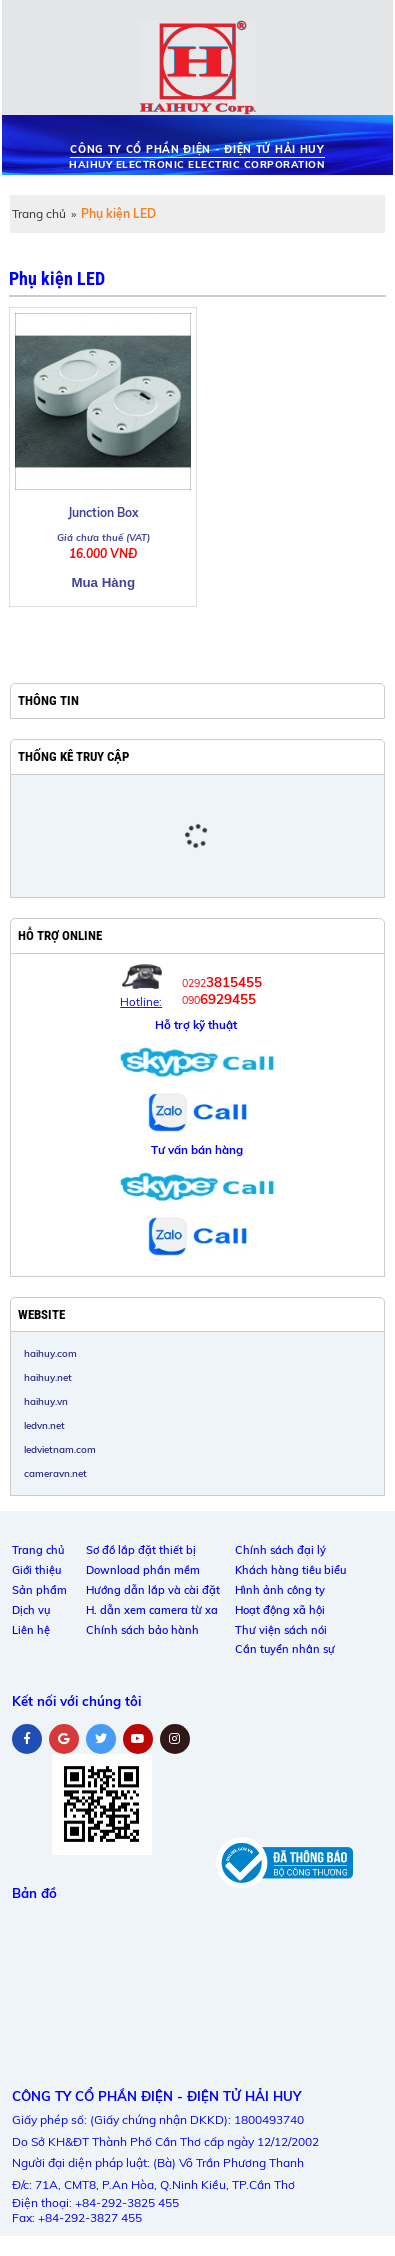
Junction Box (103, 512)
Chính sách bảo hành (142, 1630)
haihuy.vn (46, 1401)
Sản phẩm (39, 1590)
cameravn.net (55, 1473)
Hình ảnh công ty (280, 1590)
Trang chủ (39, 213)
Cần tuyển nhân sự (285, 1649)
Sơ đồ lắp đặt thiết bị (141, 1550)
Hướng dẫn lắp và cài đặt (153, 1590)
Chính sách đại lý (280, 1550)
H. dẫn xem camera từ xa (152, 1610)
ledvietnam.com (60, 1449)
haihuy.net (48, 1377)
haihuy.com (50, 1353)
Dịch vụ (31, 1610)
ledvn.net (44, 1425)
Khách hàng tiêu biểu (290, 1570)
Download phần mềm (143, 1570)
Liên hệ (31, 1630)
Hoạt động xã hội (280, 1610)
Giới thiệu (36, 1570)
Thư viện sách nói (281, 1630)
